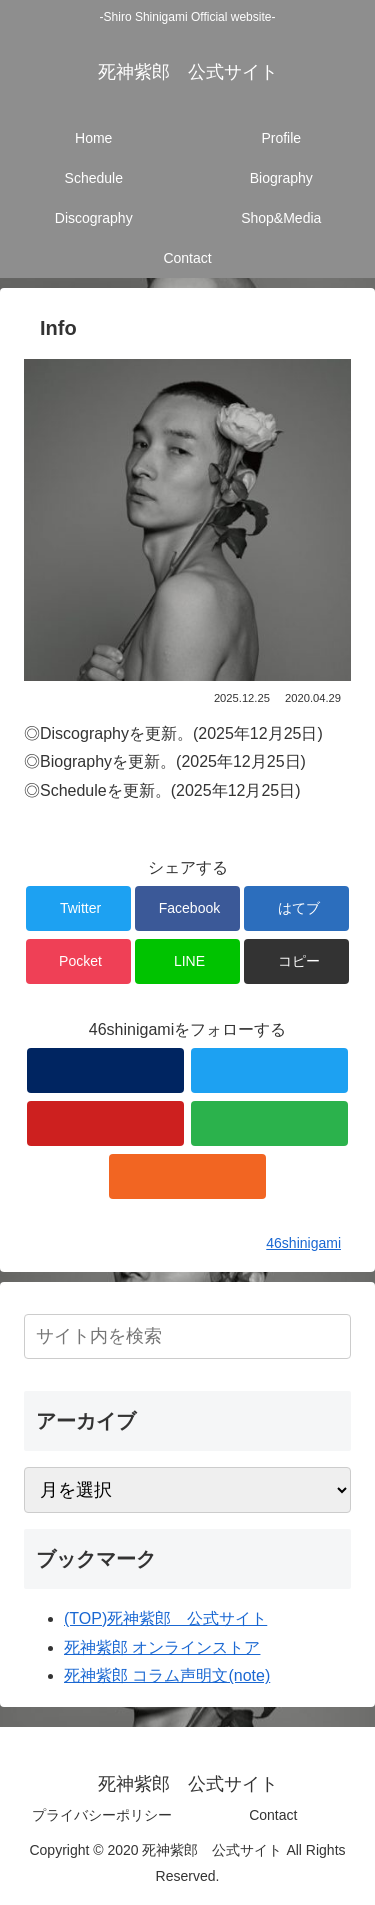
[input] (187, 1336)
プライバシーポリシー (102, 1815)
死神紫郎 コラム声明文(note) (167, 1675)
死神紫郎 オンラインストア (162, 1647)
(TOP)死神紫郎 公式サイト (165, 1618)
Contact (273, 1815)
